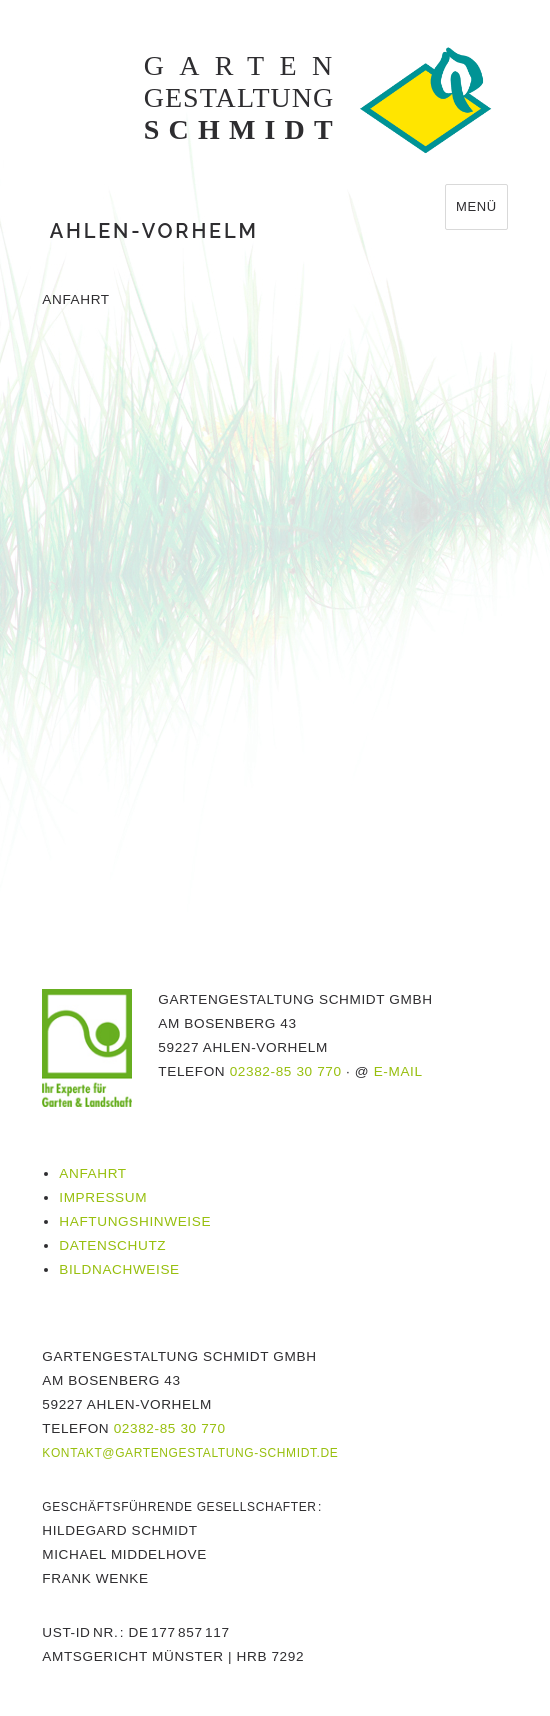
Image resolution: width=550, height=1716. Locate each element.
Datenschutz (112, 1245)
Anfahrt (92, 1173)
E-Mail (398, 1071)
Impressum (103, 1197)
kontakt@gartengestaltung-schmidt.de (190, 1453)
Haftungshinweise (135, 1221)
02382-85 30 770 (286, 1071)
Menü (476, 206)
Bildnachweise (119, 1269)
